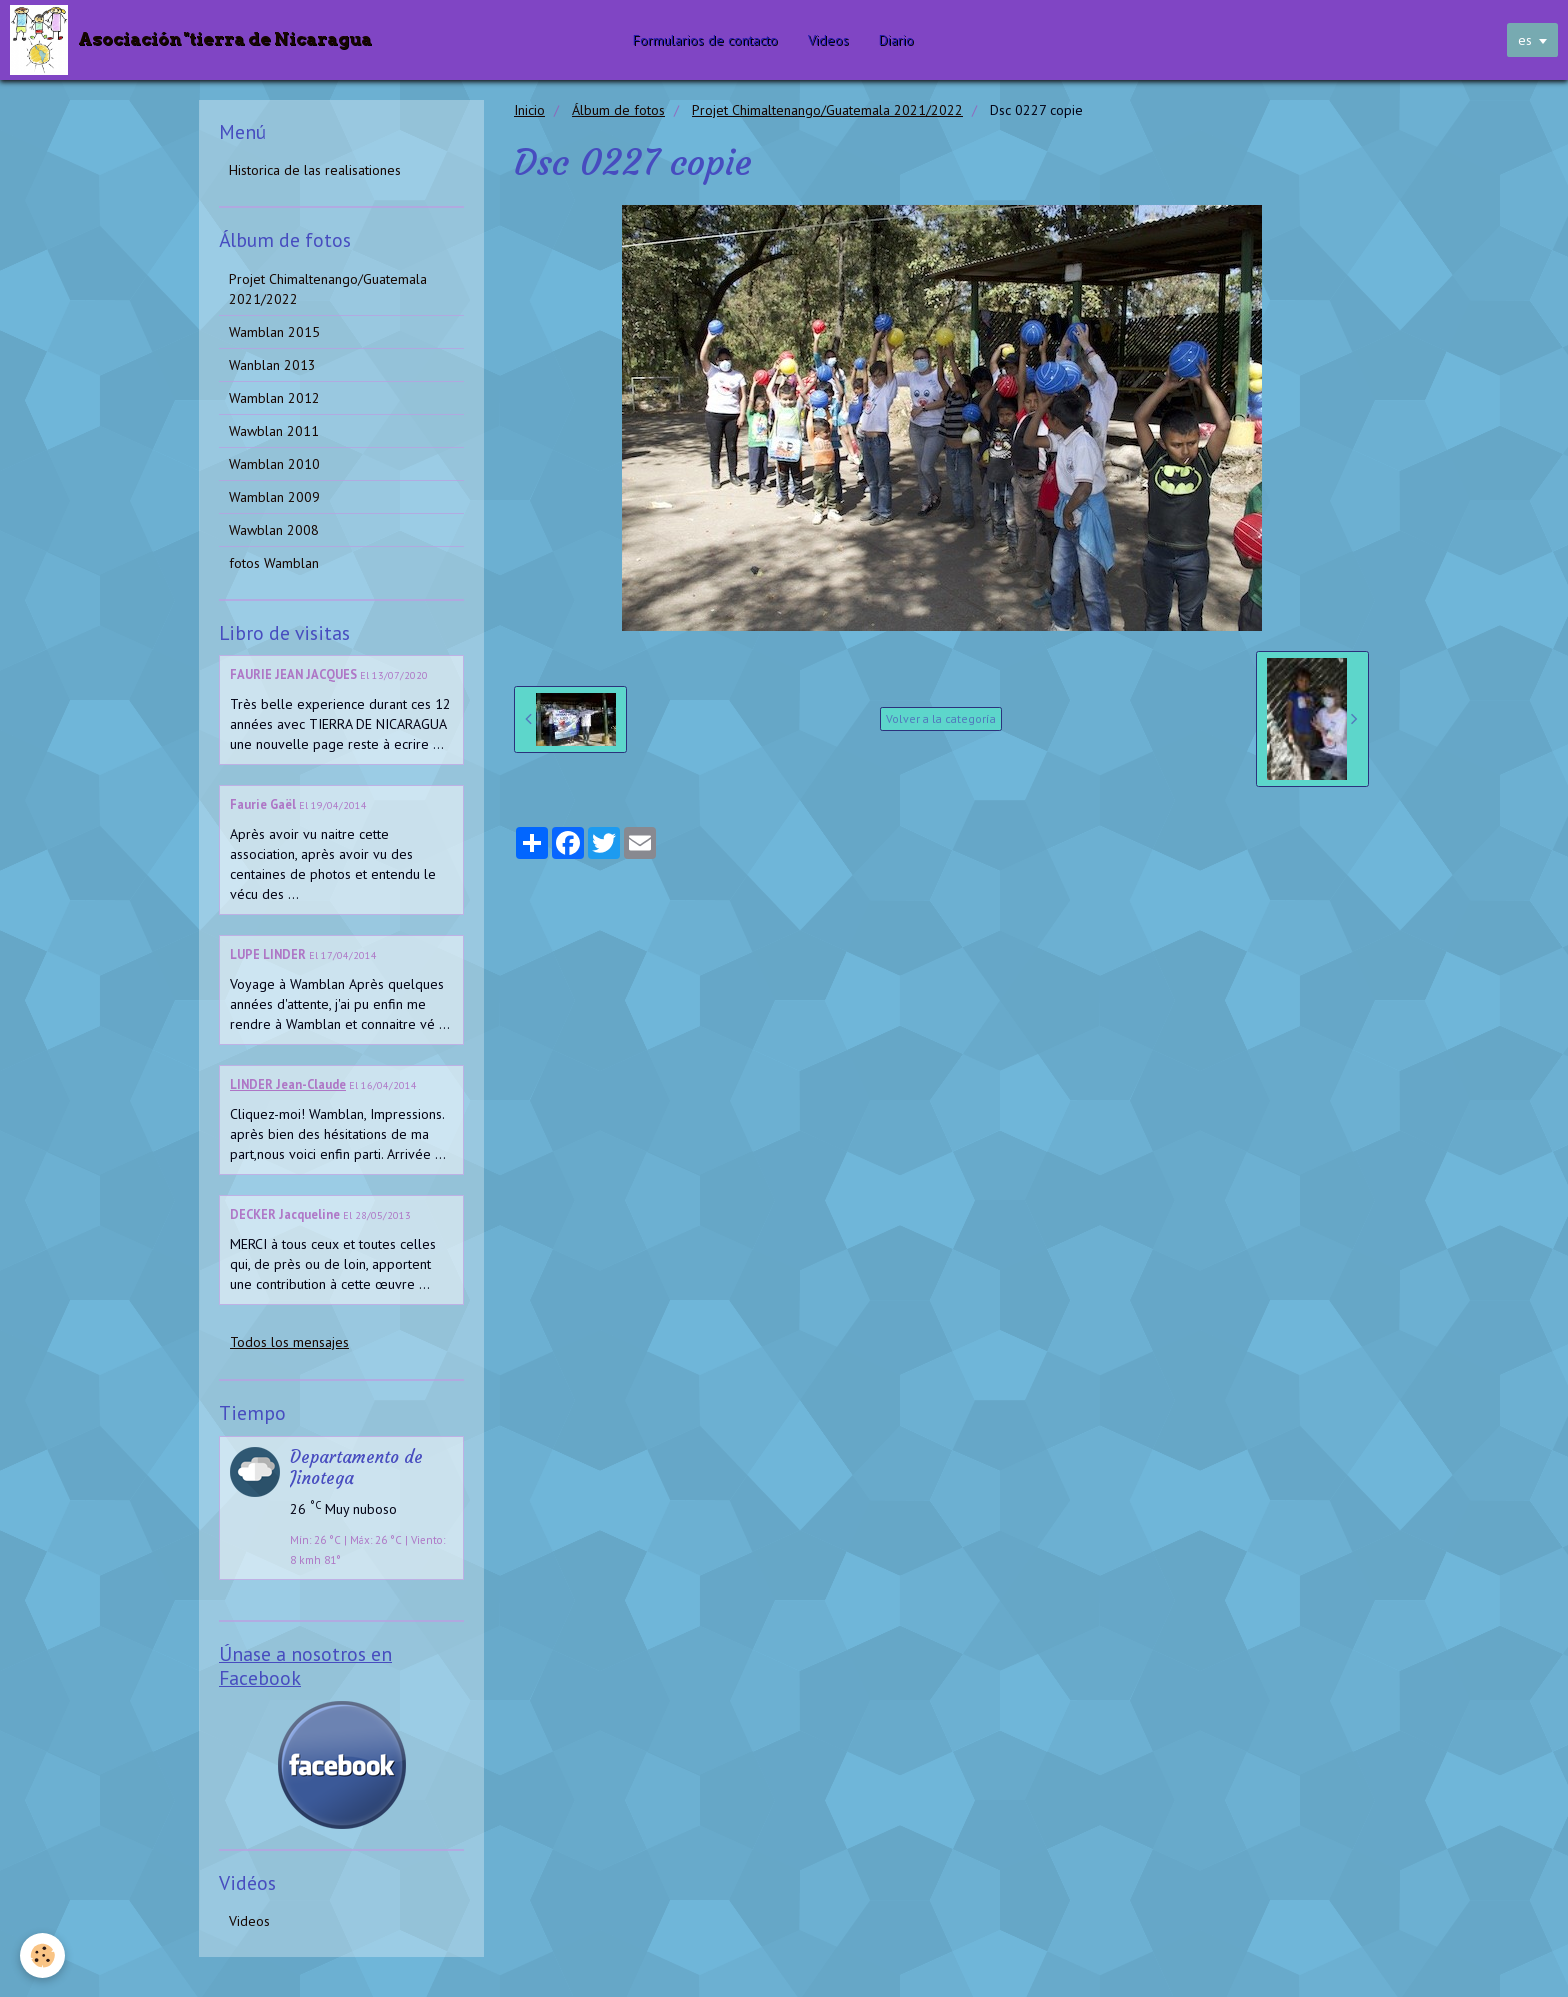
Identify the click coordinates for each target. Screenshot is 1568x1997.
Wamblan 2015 (274, 332)
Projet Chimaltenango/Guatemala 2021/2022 (827, 110)
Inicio (529, 110)
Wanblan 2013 (272, 365)
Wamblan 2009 (274, 497)
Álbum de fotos (618, 110)
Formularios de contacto (706, 40)
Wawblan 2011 (274, 431)
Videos (829, 40)
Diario (897, 40)
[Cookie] (42, 1955)
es (1525, 40)
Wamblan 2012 (274, 398)
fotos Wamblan (274, 563)
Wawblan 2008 (274, 530)
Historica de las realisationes (315, 170)
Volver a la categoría (941, 718)
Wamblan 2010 (274, 464)
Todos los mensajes (289, 1342)
